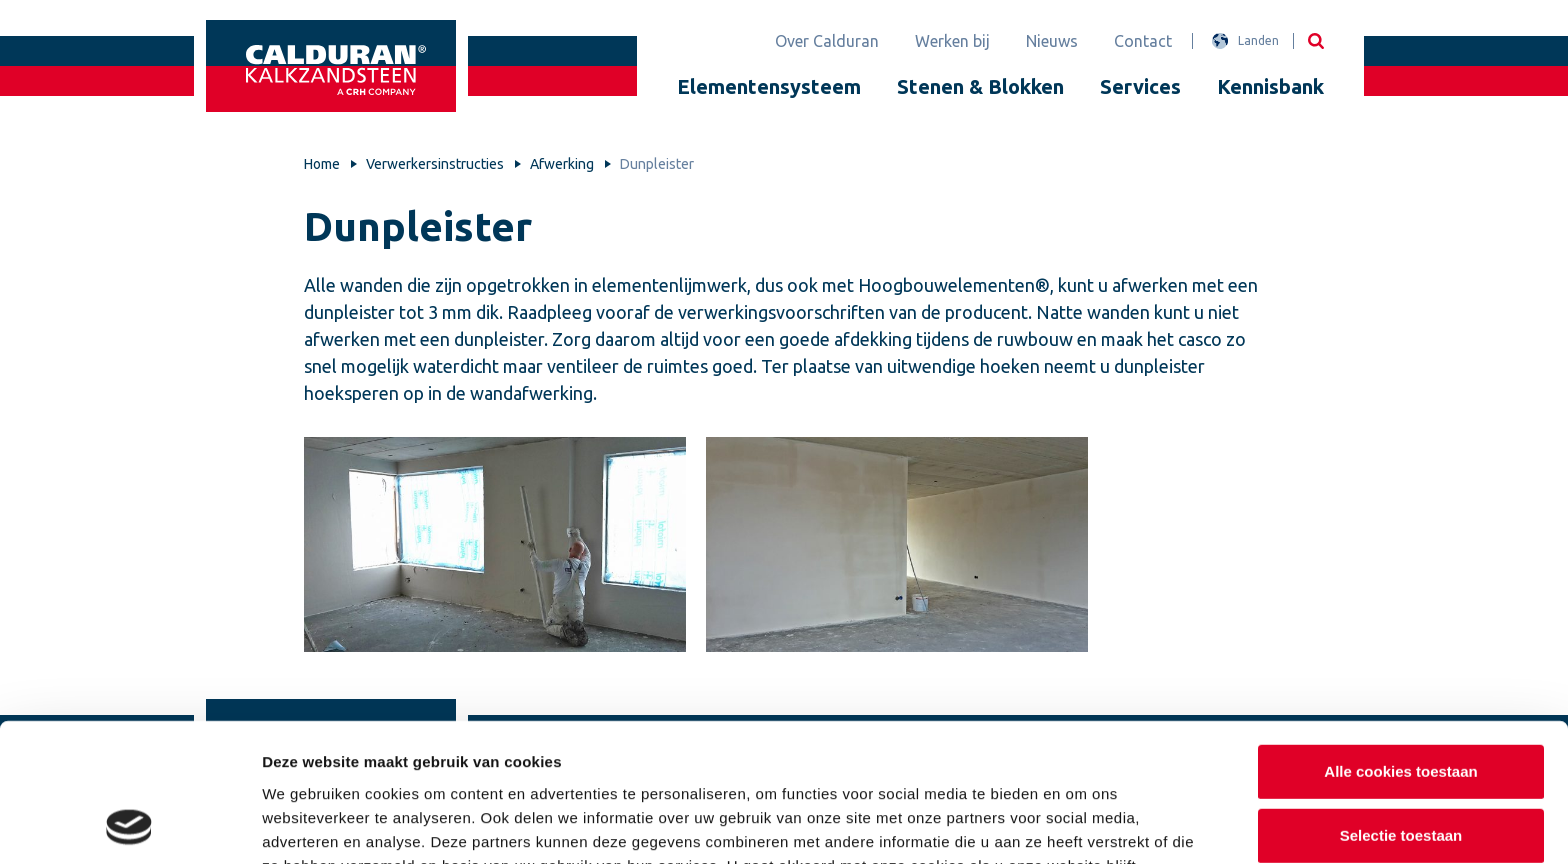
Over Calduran (827, 41)
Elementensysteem (769, 86)
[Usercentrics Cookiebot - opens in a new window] (129, 825)
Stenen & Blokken (980, 86)
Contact (1143, 41)
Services (1140, 86)
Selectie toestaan (1401, 705)
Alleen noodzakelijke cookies (1401, 768)
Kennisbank (1270, 86)
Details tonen (1080, 824)
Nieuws (1052, 41)
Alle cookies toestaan (1400, 641)
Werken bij (952, 41)
